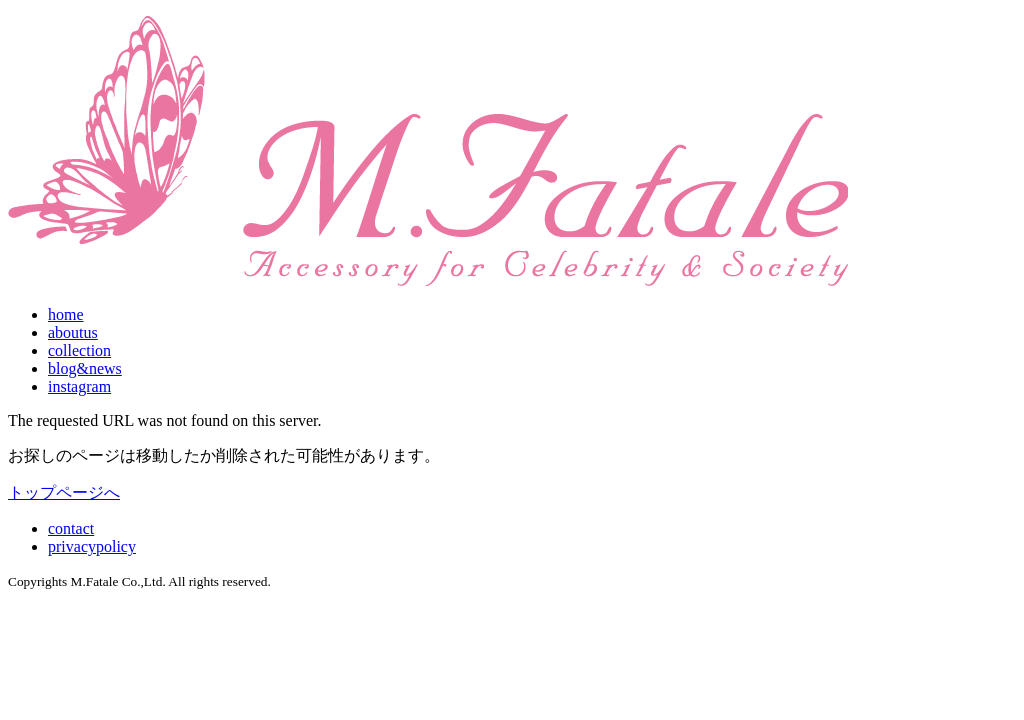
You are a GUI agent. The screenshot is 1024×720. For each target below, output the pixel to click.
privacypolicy (92, 546)
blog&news (85, 368)
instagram (79, 386)
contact (71, 528)
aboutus (73, 332)
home (66, 314)
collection (79, 350)
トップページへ (64, 492)
